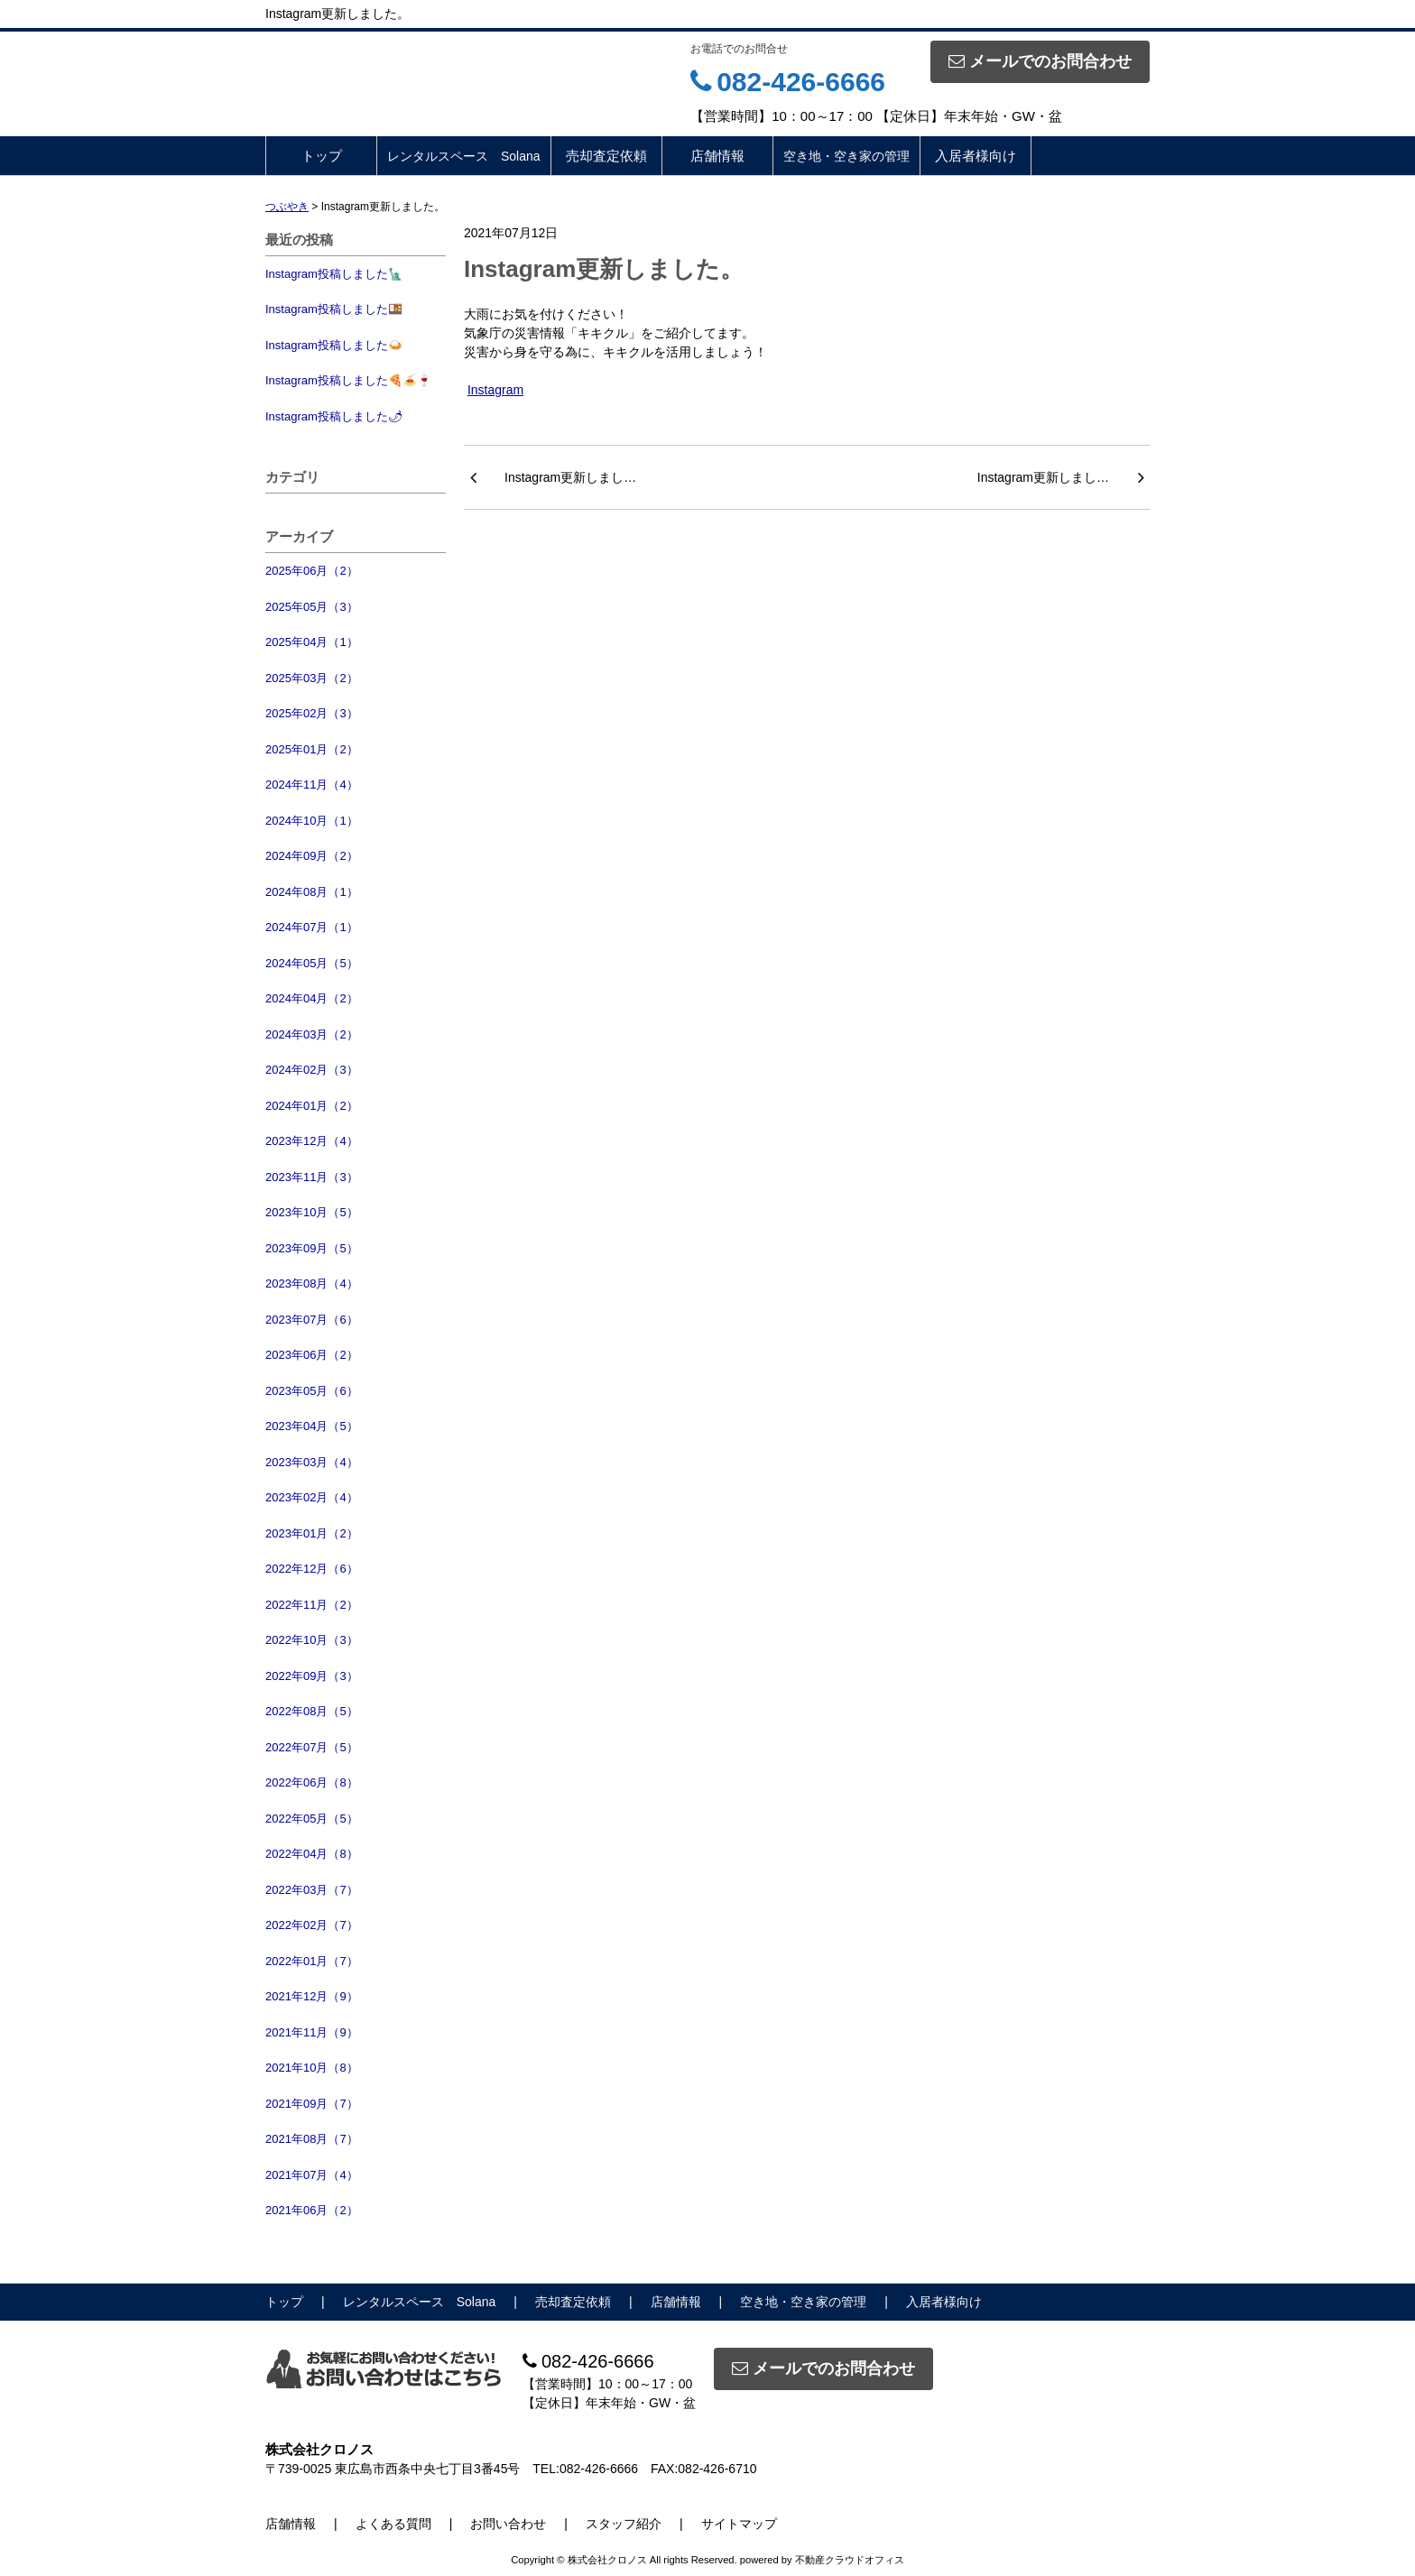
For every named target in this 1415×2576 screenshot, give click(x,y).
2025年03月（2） (311, 678)
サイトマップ (739, 2523)
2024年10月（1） (311, 820)
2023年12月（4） (311, 1141)
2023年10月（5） (311, 1212)
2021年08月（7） (311, 2139)
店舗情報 (717, 155)
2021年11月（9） (311, 2032)
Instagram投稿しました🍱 (333, 309)
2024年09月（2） (311, 856)
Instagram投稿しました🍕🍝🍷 (348, 380)
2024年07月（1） (311, 927)
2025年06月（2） (311, 570)
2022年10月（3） (311, 1640)
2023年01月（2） (311, 1533)
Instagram (495, 390)
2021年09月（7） (311, 2103)
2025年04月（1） (311, 642)
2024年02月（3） (311, 1069)
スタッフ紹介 (623, 2523)
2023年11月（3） (311, 1177)
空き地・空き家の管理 (846, 156)
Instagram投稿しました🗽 (333, 274)
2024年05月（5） (311, 963)
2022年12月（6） (311, 1568)
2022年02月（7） (311, 1925)
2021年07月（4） (311, 2175)
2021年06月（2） (311, 2210)
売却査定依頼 (606, 155)
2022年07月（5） (311, 1747)
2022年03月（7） (311, 1890)
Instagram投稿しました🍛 (333, 345)
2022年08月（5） (311, 1711)
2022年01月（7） (311, 1961)
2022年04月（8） (311, 1853)
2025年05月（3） (311, 607)
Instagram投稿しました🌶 (334, 416)
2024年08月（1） (311, 892)
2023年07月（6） (311, 1319)
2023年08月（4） (311, 1283)
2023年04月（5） (311, 1426)
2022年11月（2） (311, 1604)
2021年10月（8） (311, 2067)
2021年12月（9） (311, 1996)
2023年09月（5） (311, 1248)
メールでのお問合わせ (1040, 61)
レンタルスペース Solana (464, 156)
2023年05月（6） (311, 1391)
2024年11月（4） (311, 784)
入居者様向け (975, 155)
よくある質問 (393, 2523)
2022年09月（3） (311, 1676)
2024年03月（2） (311, 1034)
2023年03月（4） (311, 1462)
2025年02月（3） (311, 713)
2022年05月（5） (311, 1818)
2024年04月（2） (311, 998)
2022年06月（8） (311, 1782)
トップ (321, 155)
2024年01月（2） (311, 1106)
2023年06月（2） (311, 1355)
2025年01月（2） (311, 749)
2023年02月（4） (311, 1497)
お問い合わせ (508, 2523)
